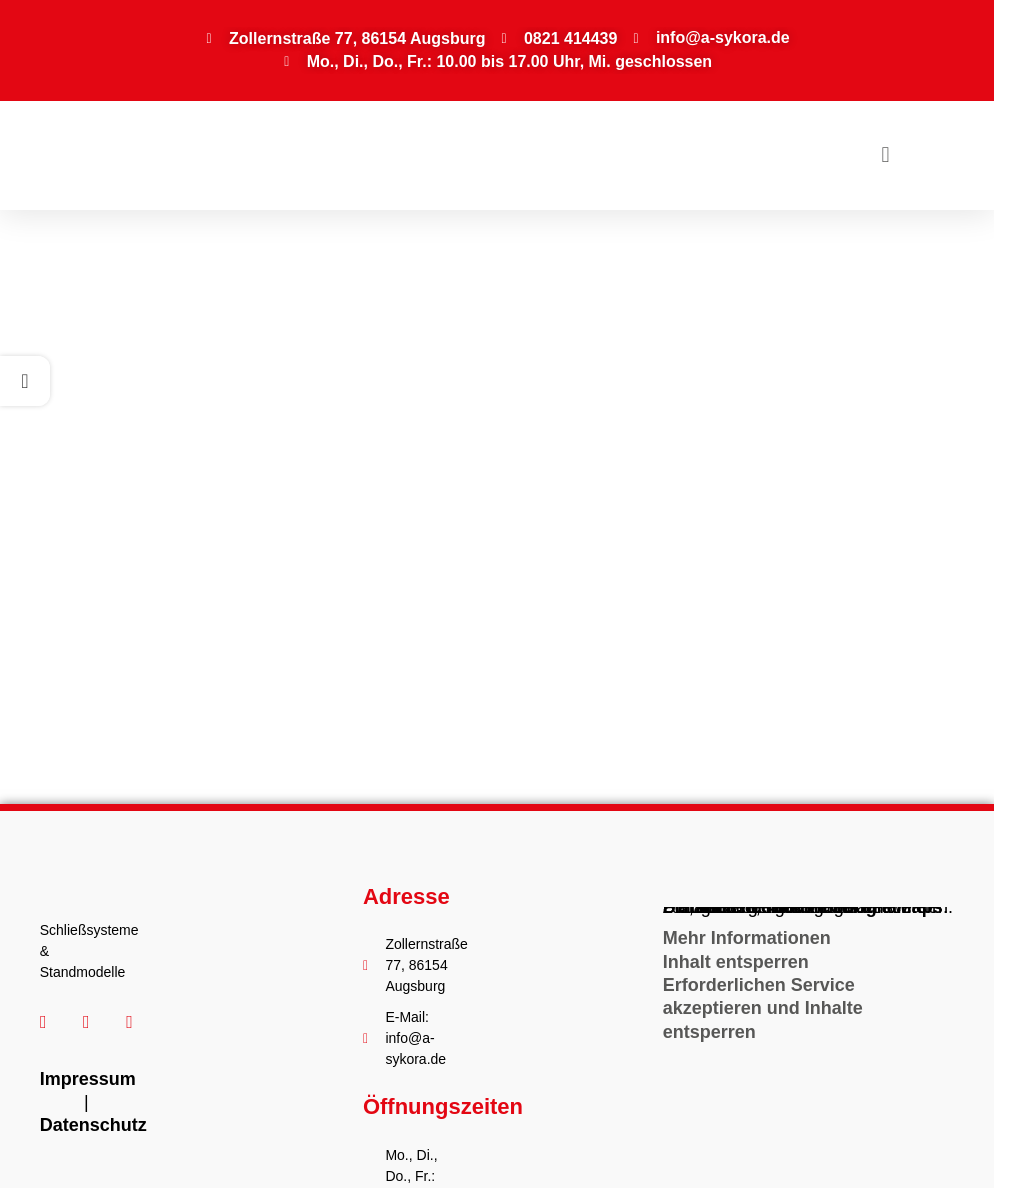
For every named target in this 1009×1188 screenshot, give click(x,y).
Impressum (88, 1079)
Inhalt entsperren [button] (736, 962)
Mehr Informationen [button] (747, 938)
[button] (885, 155)
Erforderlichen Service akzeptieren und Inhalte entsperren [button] (763, 1008)
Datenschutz (93, 1125)
